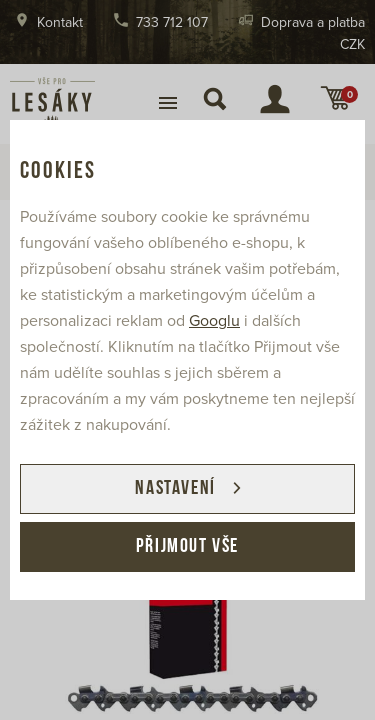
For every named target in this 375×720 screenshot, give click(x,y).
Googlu (214, 321)
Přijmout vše (187, 547)
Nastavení (175, 489)
